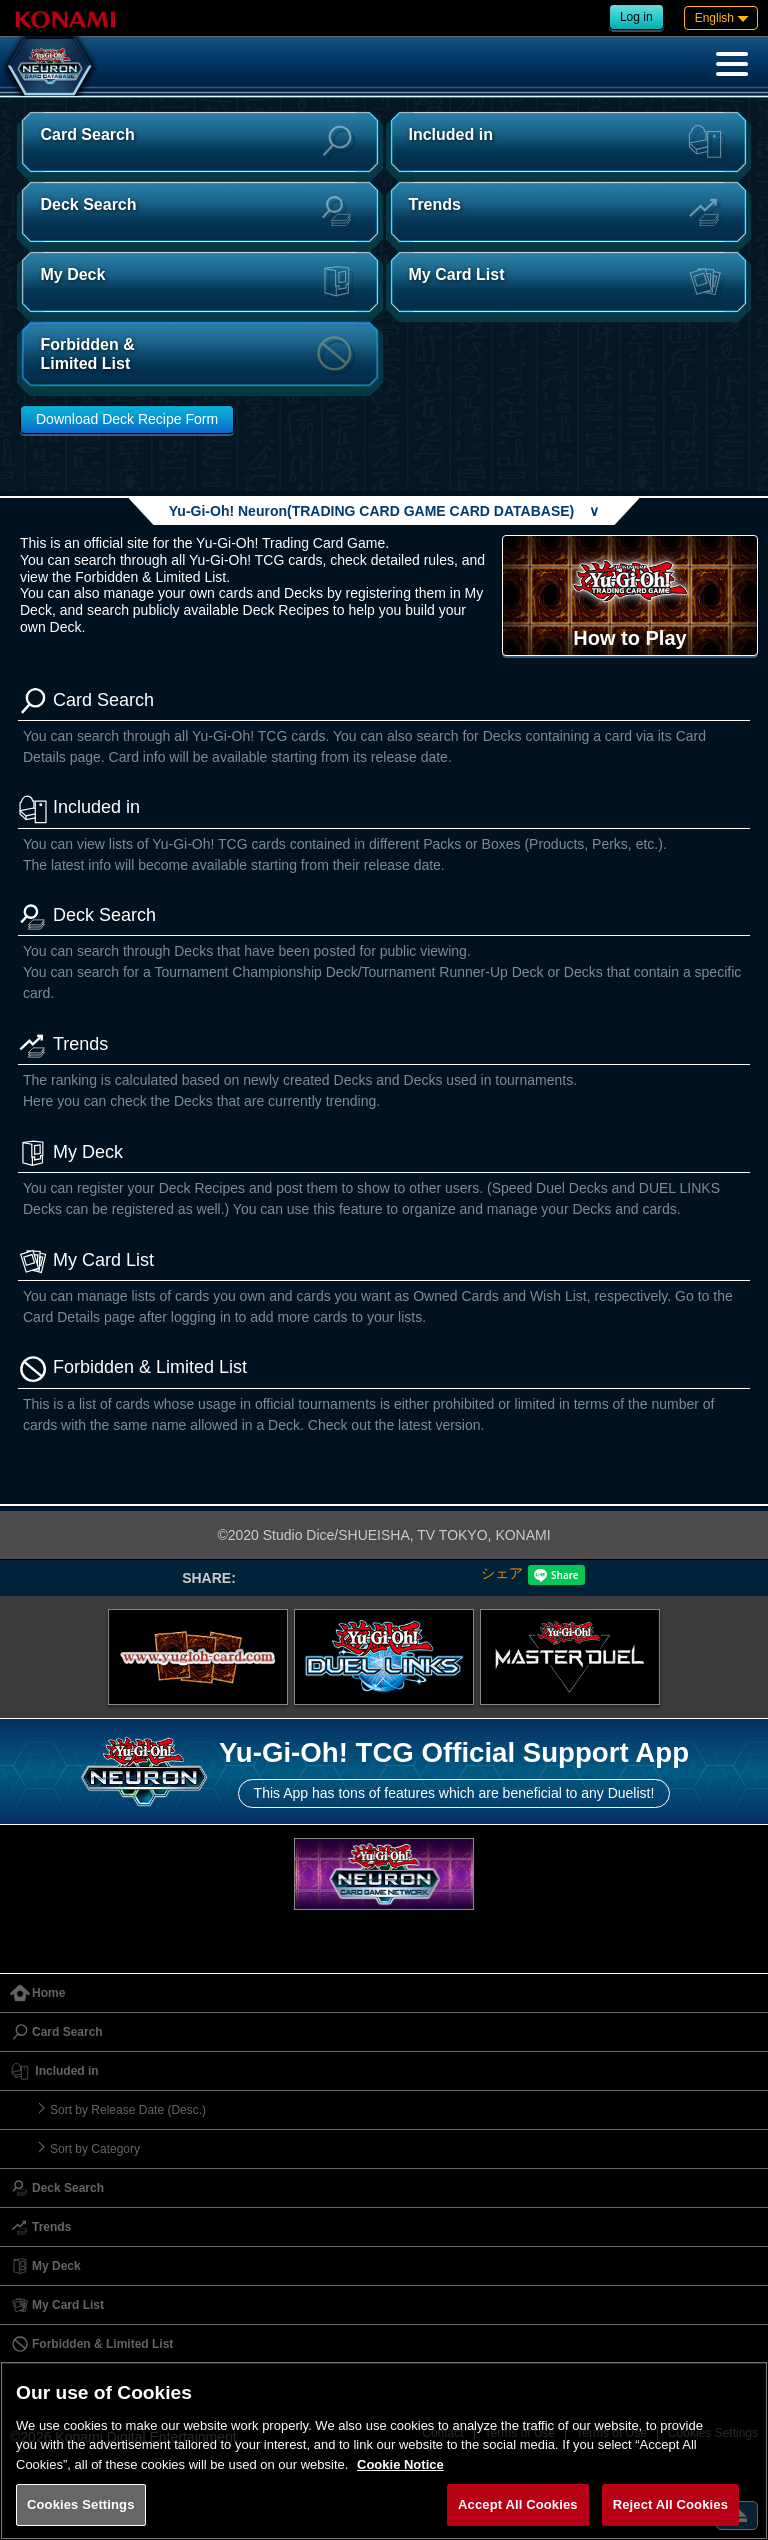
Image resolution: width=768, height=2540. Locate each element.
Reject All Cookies (670, 2504)
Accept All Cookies (518, 2504)
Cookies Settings (81, 2504)
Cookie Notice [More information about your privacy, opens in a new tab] (400, 2464)
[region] (384, 2450)
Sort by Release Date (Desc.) (128, 2110)
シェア (502, 1573)
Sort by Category (95, 2149)
